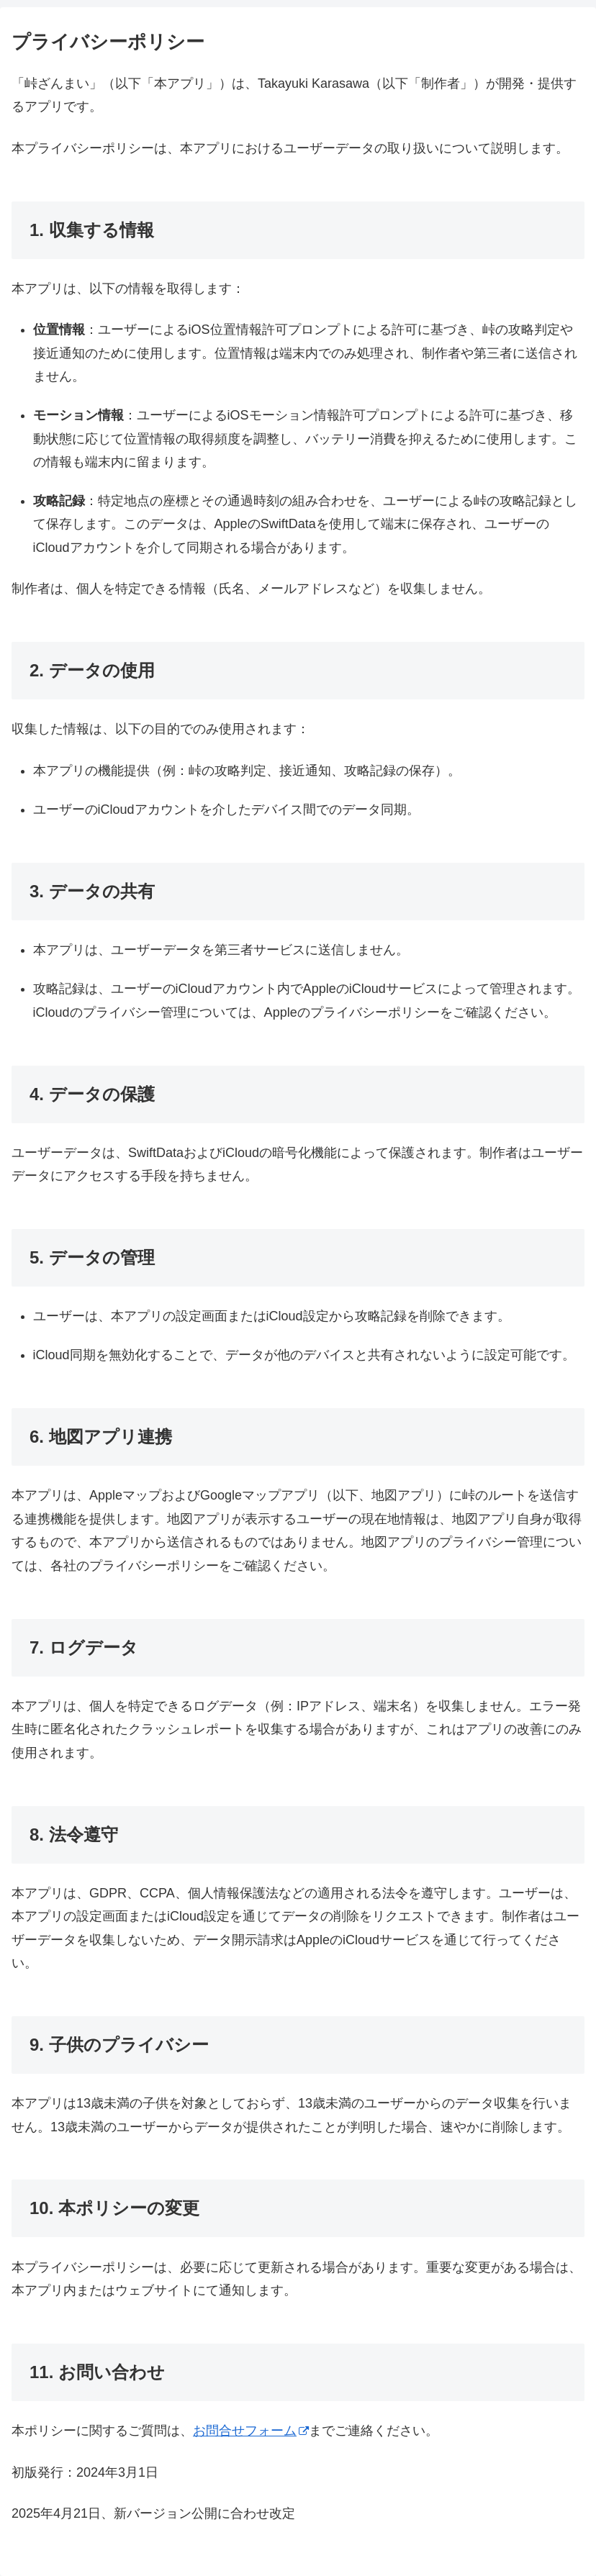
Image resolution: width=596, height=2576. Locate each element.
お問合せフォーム (251, 2430)
